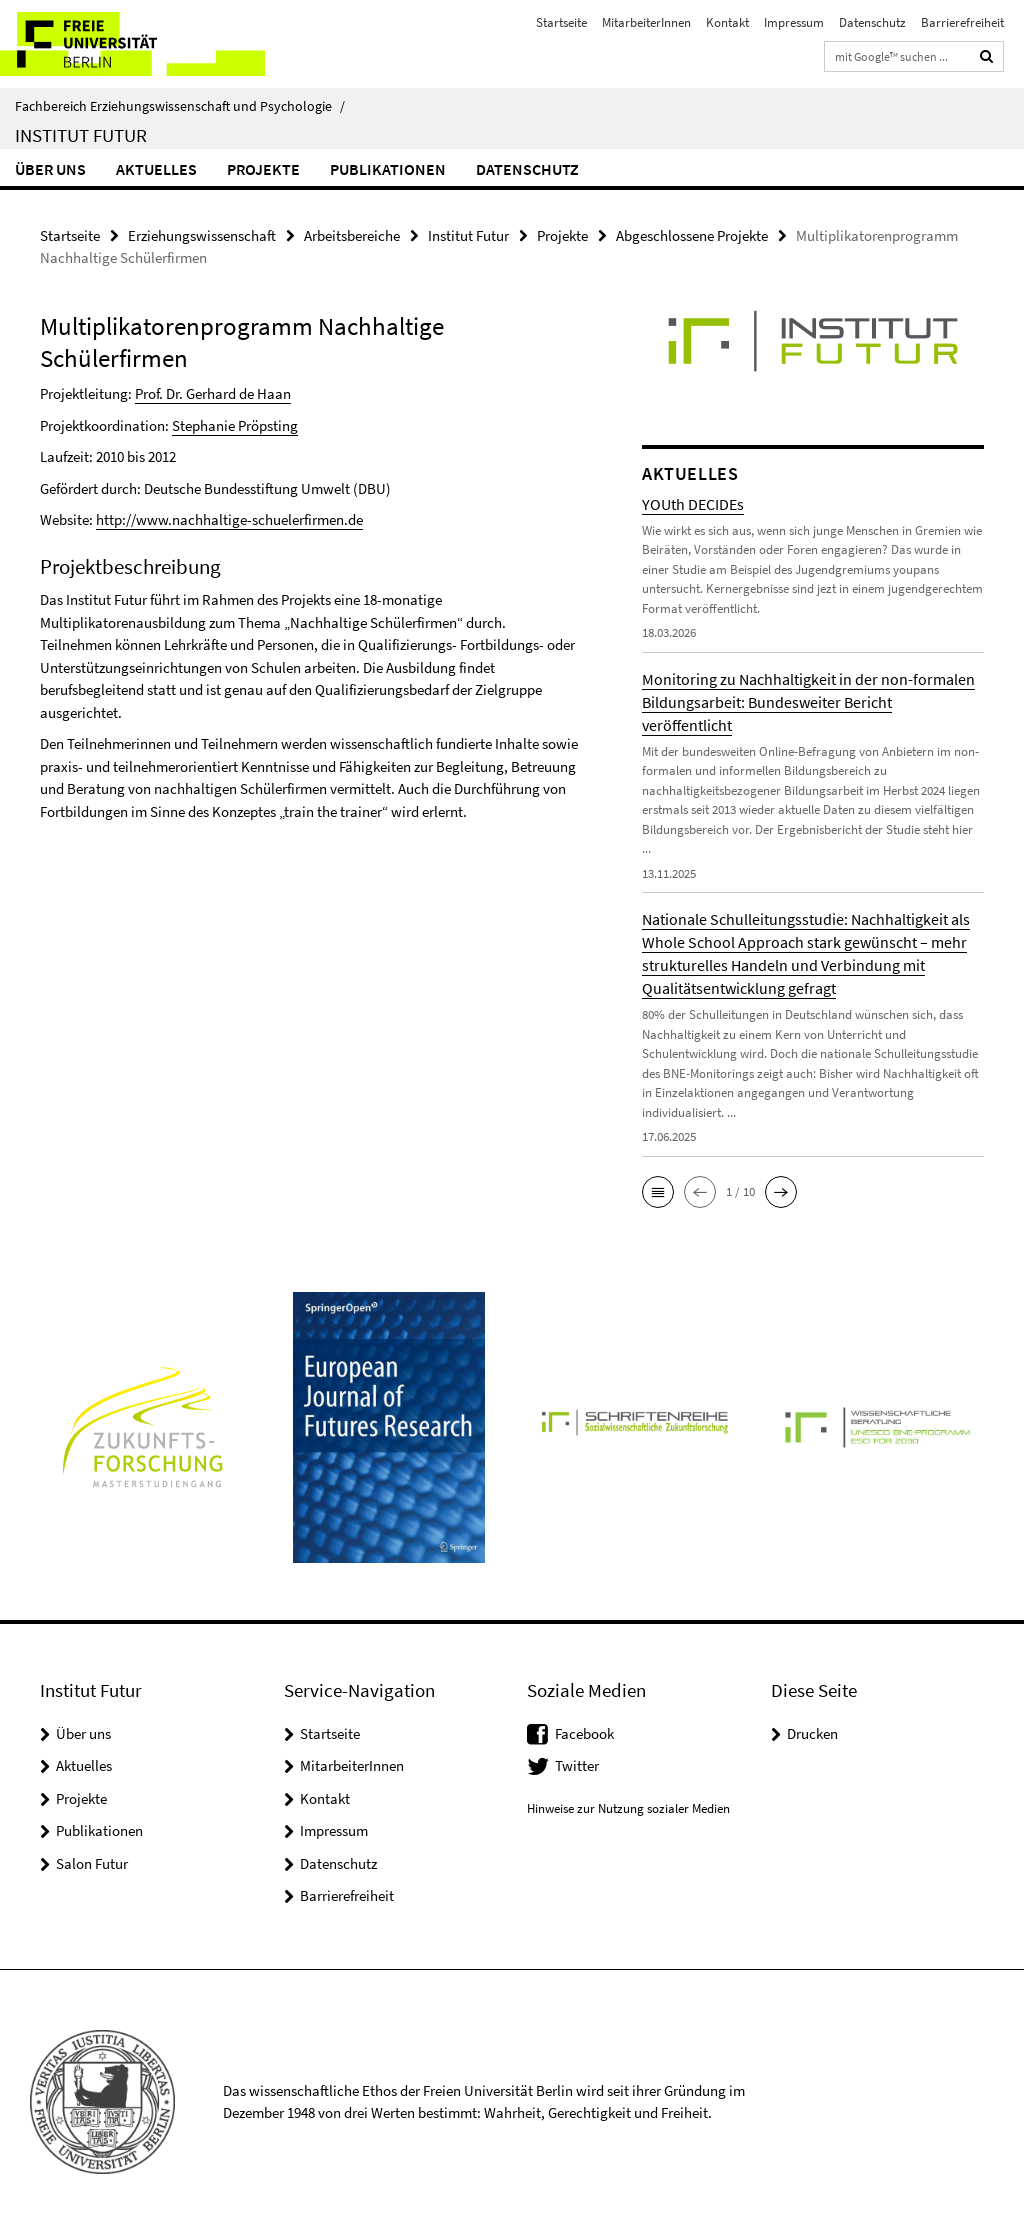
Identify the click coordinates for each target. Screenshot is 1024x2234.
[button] (658, 1192)
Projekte (263, 169)
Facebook (584, 1732)
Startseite (561, 22)
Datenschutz (872, 22)
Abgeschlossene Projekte (692, 235)
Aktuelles (156, 169)
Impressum (794, 22)
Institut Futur (81, 135)
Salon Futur (92, 1862)
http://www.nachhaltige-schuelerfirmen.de (229, 519)
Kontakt (727, 22)
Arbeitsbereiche (352, 235)
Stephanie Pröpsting (235, 424)
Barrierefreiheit (962, 22)
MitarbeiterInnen (646, 22)
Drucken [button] (812, 1732)
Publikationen (388, 169)
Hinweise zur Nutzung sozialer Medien (628, 1807)
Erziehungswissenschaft (202, 235)
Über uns (50, 169)
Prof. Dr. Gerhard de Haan (213, 393)
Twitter (577, 1765)
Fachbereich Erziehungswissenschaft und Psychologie (180, 106)
